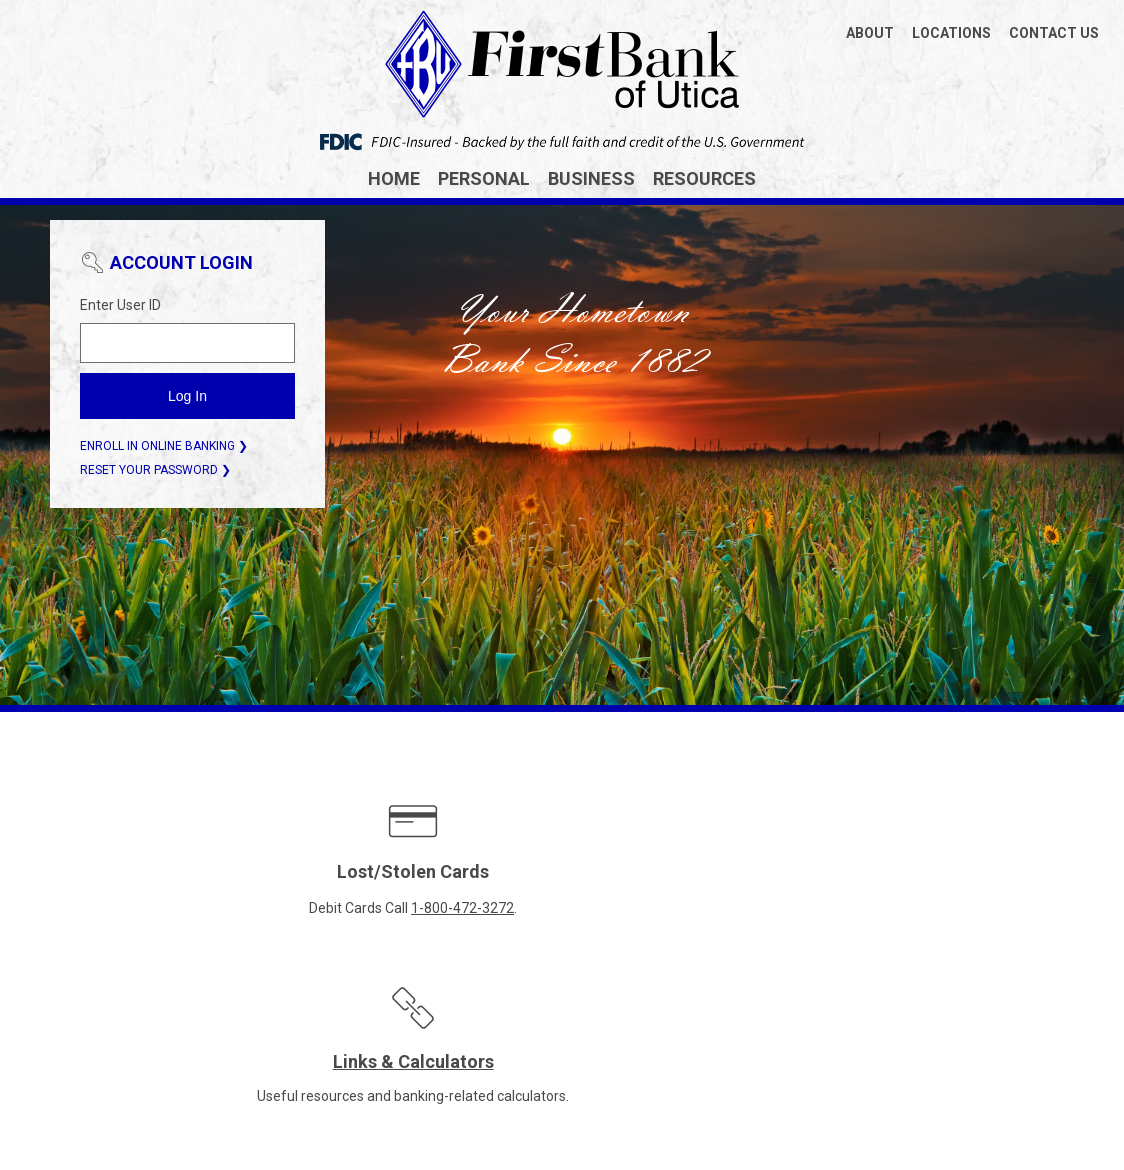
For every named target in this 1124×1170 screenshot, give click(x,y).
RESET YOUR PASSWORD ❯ (155, 470)
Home (394, 178)
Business (591, 178)
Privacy (545, 1062)
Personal (484, 178)
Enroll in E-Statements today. (790, 908)
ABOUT (870, 33)
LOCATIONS (951, 33)
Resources (704, 178)
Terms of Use (628, 1062)
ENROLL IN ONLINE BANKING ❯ (164, 446)
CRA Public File (457, 1062)
